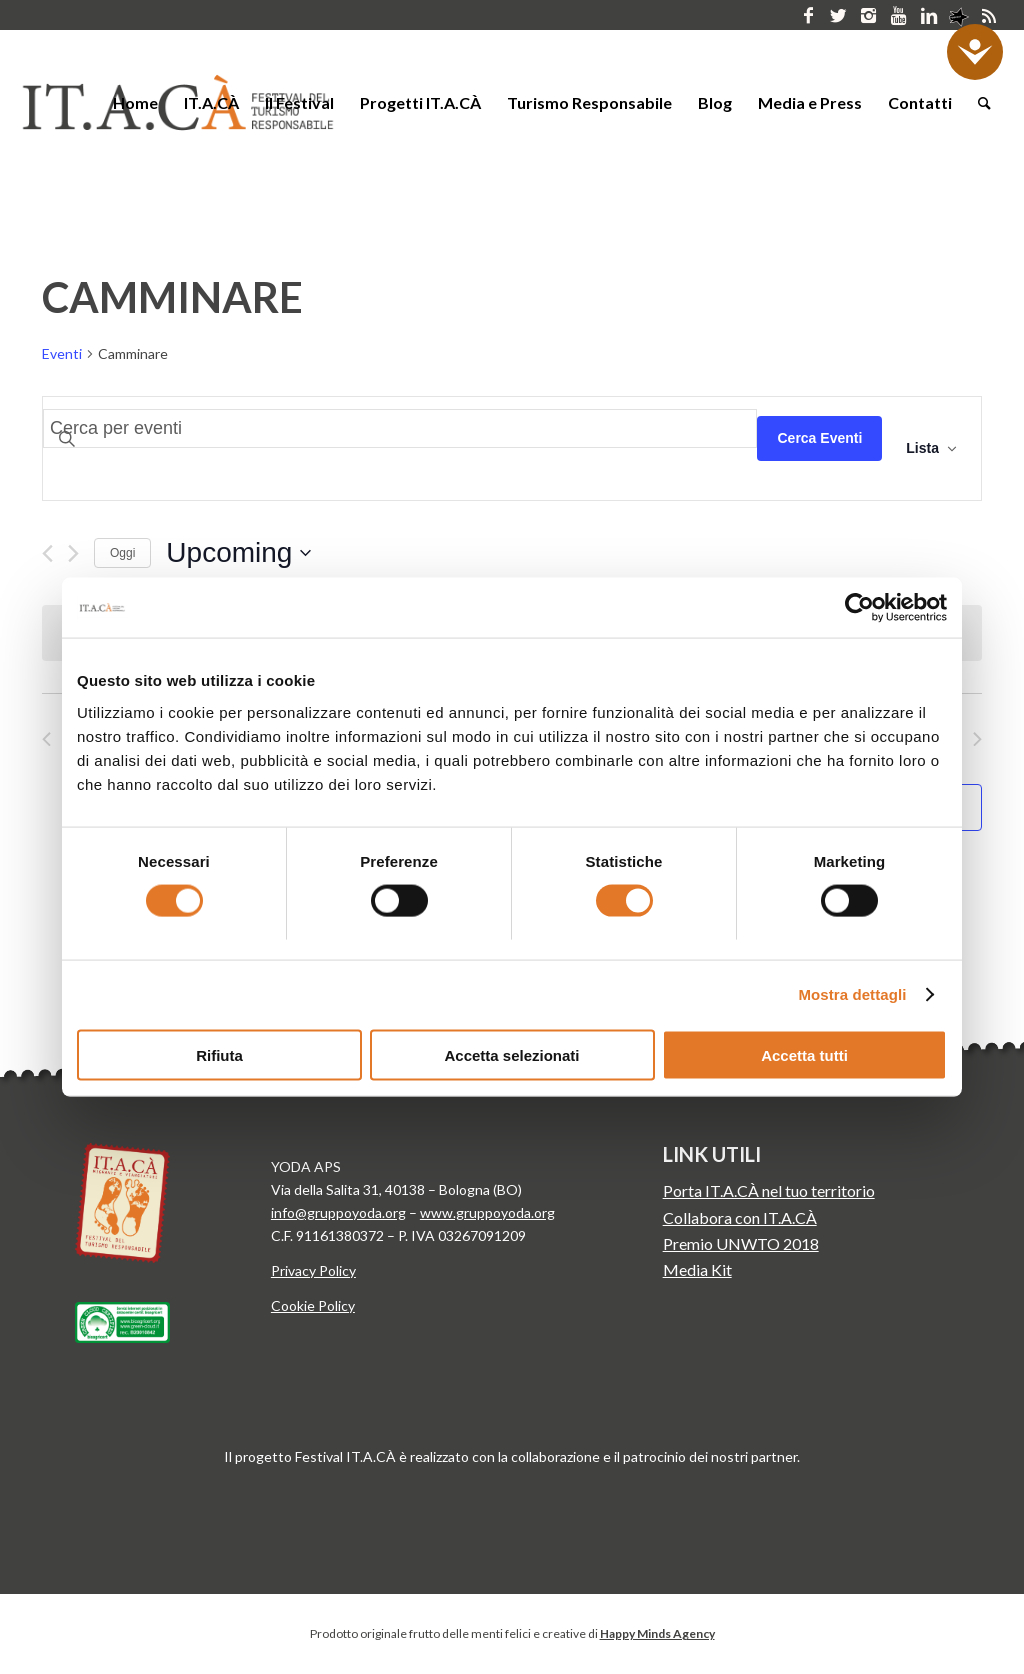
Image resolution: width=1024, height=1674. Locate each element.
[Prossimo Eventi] (73, 553)
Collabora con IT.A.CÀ (740, 1217)
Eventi (62, 353)
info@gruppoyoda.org (338, 1212)
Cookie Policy (313, 1305)
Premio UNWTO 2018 (741, 1243)
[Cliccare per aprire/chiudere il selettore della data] (238, 553)
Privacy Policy (313, 1270)
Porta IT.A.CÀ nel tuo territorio (769, 1190)
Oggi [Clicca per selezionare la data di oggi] (122, 553)
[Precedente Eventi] (47, 553)
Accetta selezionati (511, 1054)
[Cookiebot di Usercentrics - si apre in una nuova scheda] (859, 608)
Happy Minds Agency (657, 1633)
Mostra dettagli (852, 994)
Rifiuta (219, 1054)
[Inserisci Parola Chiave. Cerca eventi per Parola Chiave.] (400, 428)
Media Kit (697, 1269)
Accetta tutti (804, 1054)
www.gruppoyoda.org (487, 1212)
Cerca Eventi (819, 438)
